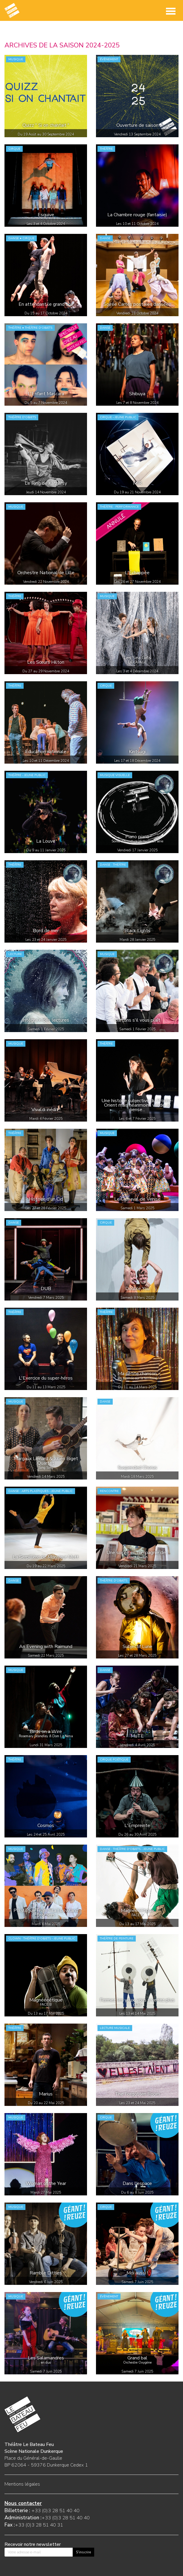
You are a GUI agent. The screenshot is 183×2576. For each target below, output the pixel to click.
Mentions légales (22, 2484)
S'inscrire (83, 2552)
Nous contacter (23, 2503)
